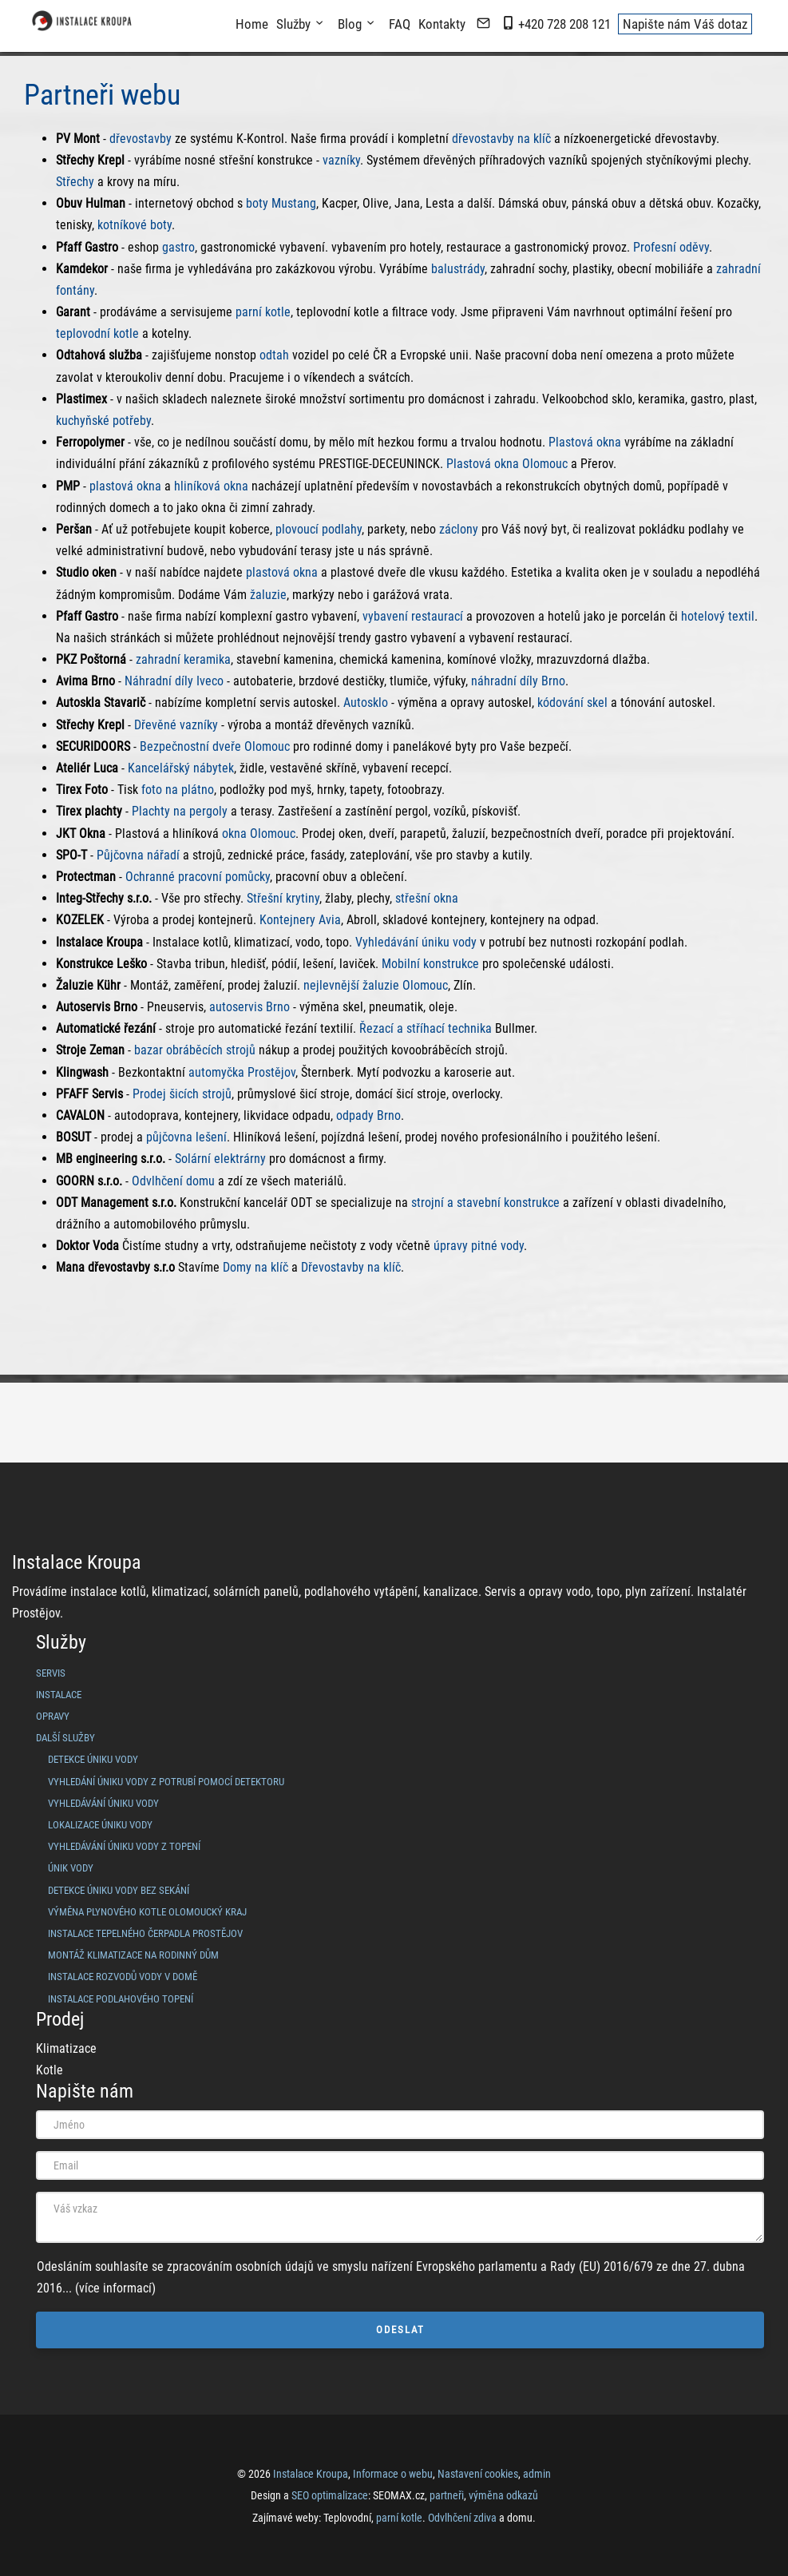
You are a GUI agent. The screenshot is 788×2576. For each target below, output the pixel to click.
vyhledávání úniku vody (103, 1803)
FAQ (399, 24)
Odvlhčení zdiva (462, 2517)
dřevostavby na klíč (501, 138)
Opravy (52, 1716)
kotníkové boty (134, 224)
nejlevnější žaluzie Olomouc (375, 985)
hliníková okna (211, 486)
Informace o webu (393, 2473)
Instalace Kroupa (310, 2473)
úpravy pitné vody (479, 1245)
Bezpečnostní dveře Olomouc (215, 746)
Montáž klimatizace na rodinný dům (133, 1955)
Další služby (65, 1738)
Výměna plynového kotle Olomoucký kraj (147, 1912)
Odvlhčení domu (173, 1181)
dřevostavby (140, 138)
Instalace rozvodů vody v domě (122, 1977)
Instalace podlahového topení (120, 1999)
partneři (447, 2495)
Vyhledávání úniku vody (416, 942)
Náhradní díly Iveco (174, 681)
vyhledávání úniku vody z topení (124, 1846)
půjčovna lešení (186, 1137)
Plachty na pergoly (180, 811)
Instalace (58, 1695)
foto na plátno (177, 789)
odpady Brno (368, 1115)
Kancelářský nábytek (181, 768)
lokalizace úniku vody (100, 1825)
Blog (350, 24)
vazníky (341, 160)
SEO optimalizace (329, 2495)
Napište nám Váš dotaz (685, 24)
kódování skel (572, 702)
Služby (293, 24)
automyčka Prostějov (241, 1072)
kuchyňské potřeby (103, 420)
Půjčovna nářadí (138, 855)
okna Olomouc (258, 833)
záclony (458, 529)
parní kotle (263, 312)
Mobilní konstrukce (430, 963)
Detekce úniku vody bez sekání (118, 1890)
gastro (178, 247)
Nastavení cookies (478, 2473)
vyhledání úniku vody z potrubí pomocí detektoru (166, 1782)
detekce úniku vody (93, 1759)
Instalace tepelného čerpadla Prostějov (145, 1933)
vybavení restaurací (412, 616)
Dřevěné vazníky (176, 724)
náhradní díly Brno (518, 681)
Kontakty (441, 24)
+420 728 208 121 (556, 24)
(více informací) (115, 2288)
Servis (50, 1673)
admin (537, 2473)
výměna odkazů (503, 2495)
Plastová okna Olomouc (507, 463)
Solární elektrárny (220, 1158)
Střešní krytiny (283, 898)
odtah (274, 355)
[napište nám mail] (483, 24)
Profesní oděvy (671, 247)
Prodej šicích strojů (182, 1093)
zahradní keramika (183, 659)
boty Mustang (281, 203)
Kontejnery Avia (300, 919)
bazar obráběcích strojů (194, 1050)
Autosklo (365, 702)
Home (252, 24)
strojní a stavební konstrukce (485, 1202)
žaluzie (268, 594)
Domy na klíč (255, 1267)
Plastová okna (584, 442)
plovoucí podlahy (318, 529)
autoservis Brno (249, 1006)
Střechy (75, 181)
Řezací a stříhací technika (425, 1028)
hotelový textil (717, 616)
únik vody (70, 1868)
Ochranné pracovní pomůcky (197, 876)
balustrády (458, 268)
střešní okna (426, 898)
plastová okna (125, 486)
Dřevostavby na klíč (351, 1267)
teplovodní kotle (97, 333)
